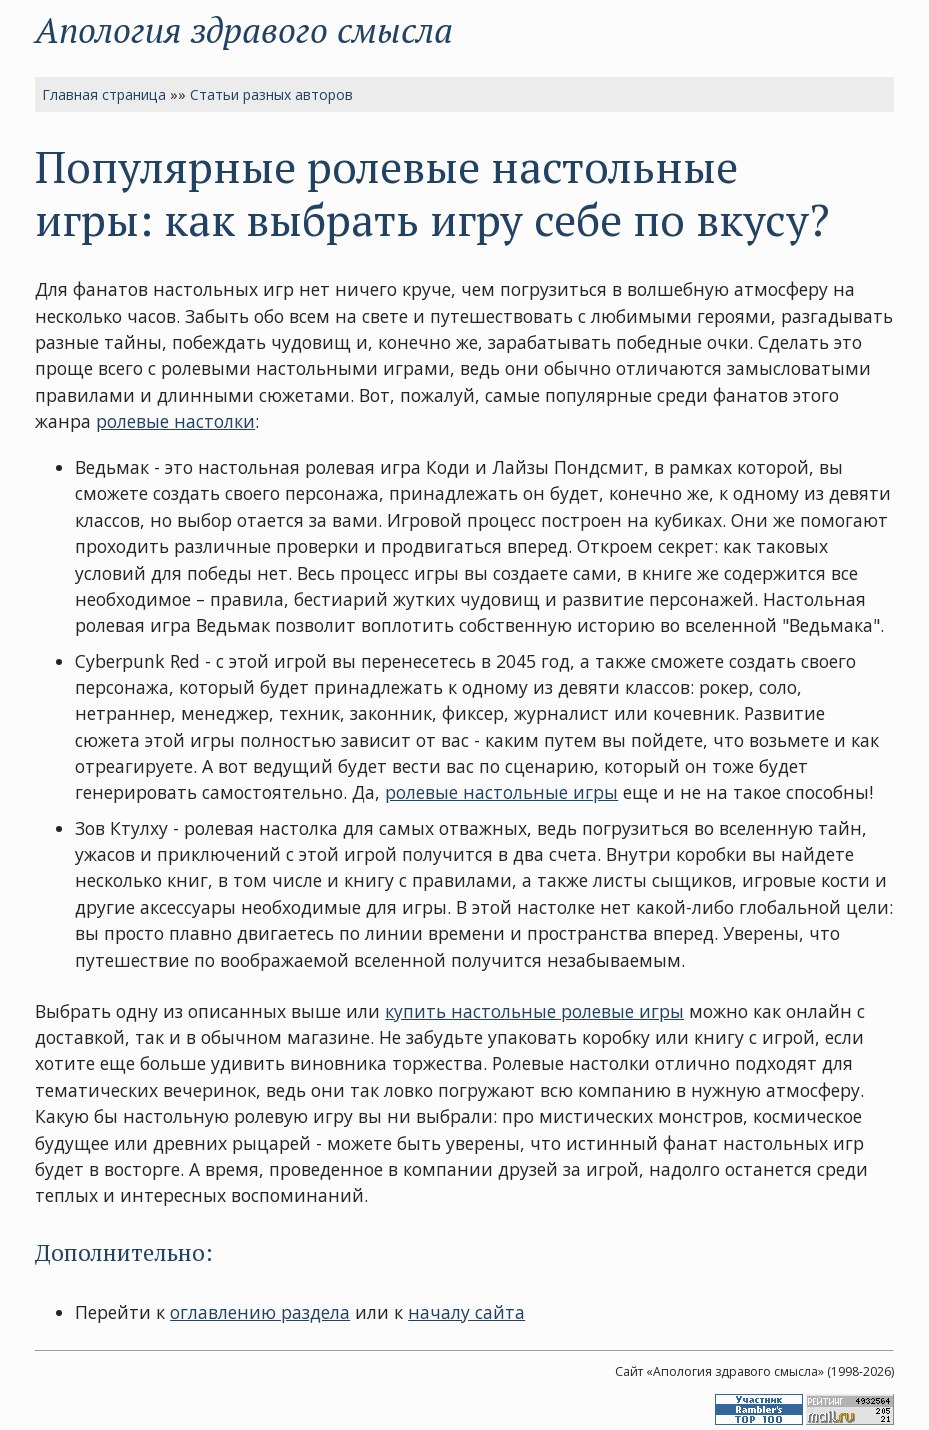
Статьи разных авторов (271, 94)
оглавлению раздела (260, 1312)
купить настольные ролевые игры (534, 1011)
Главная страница (104, 94)
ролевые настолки (175, 421)
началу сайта (466, 1312)
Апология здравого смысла (244, 29)
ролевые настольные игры (501, 792)
